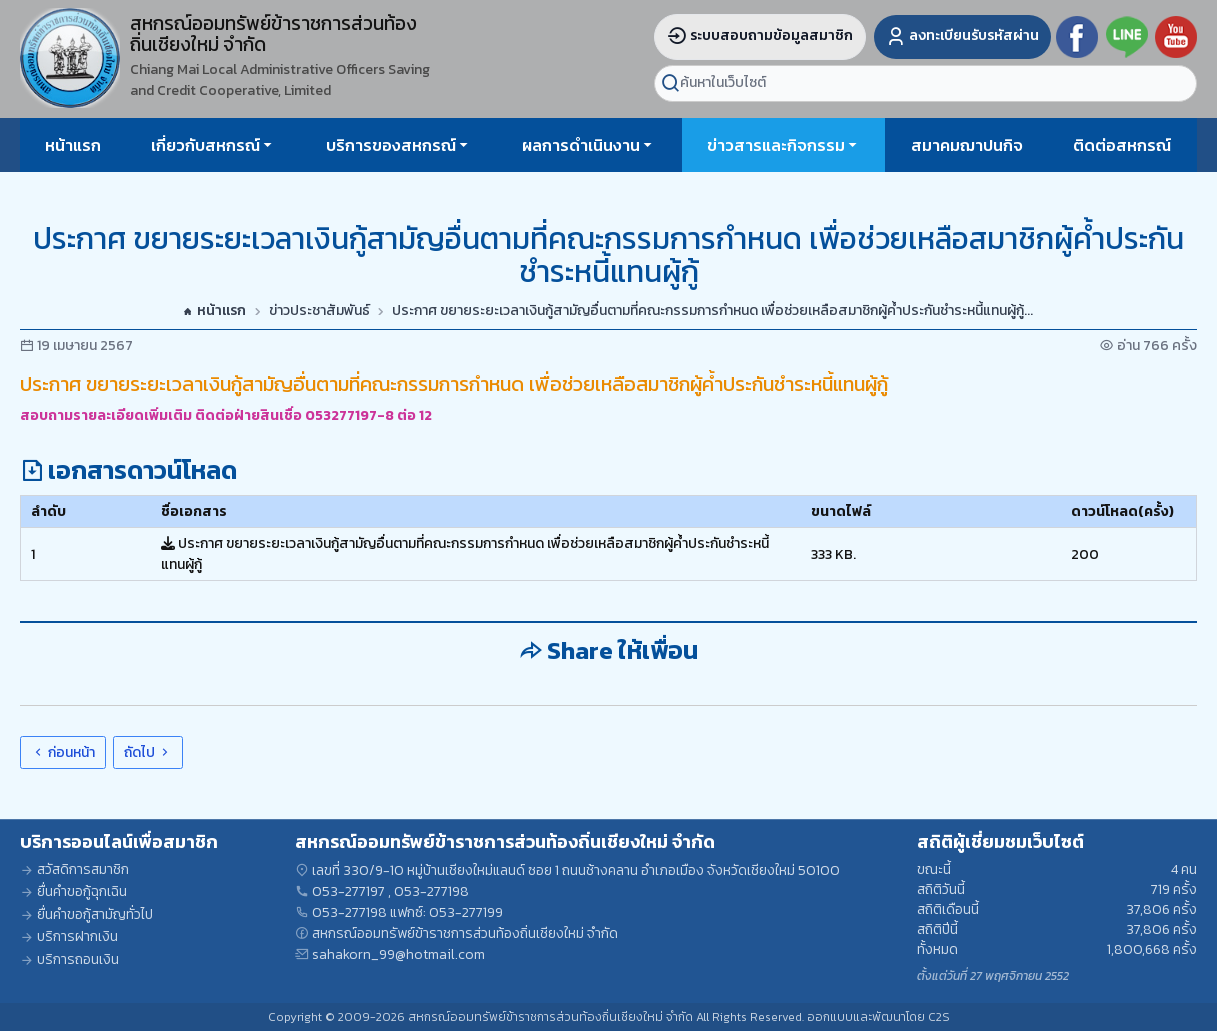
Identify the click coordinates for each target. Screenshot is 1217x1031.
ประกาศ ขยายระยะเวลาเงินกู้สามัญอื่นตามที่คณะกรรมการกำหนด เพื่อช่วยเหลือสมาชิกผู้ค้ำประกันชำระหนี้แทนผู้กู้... (712, 311)
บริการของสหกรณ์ (391, 145)
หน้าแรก (73, 145)
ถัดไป (148, 752)
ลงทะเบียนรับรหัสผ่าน (962, 35)
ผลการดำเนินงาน (581, 145)
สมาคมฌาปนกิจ (967, 145)
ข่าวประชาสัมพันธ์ (319, 311)
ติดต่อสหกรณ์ (1122, 145)
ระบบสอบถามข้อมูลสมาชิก (760, 35)
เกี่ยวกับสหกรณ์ (205, 145)
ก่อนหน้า (63, 752)
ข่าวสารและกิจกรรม (776, 145)
